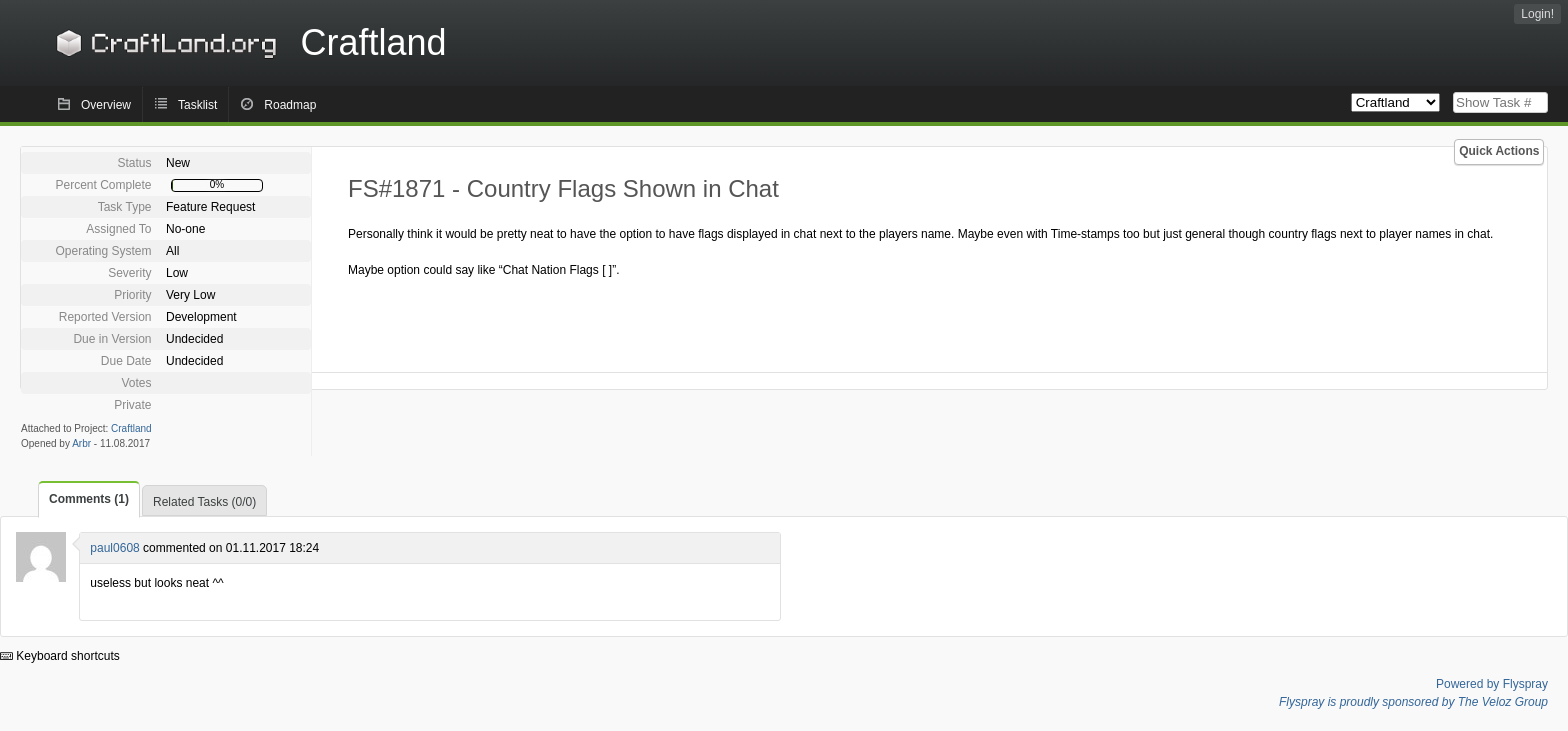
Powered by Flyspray (1492, 684)
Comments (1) (89, 499)
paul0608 (114, 548)
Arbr (81, 443)
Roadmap (290, 105)
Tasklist (197, 105)
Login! (1537, 14)
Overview (106, 105)
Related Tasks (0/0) (204, 502)
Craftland (248, 42)
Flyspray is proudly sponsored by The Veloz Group (1413, 702)
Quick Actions (1499, 151)
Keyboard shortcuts (60, 656)
